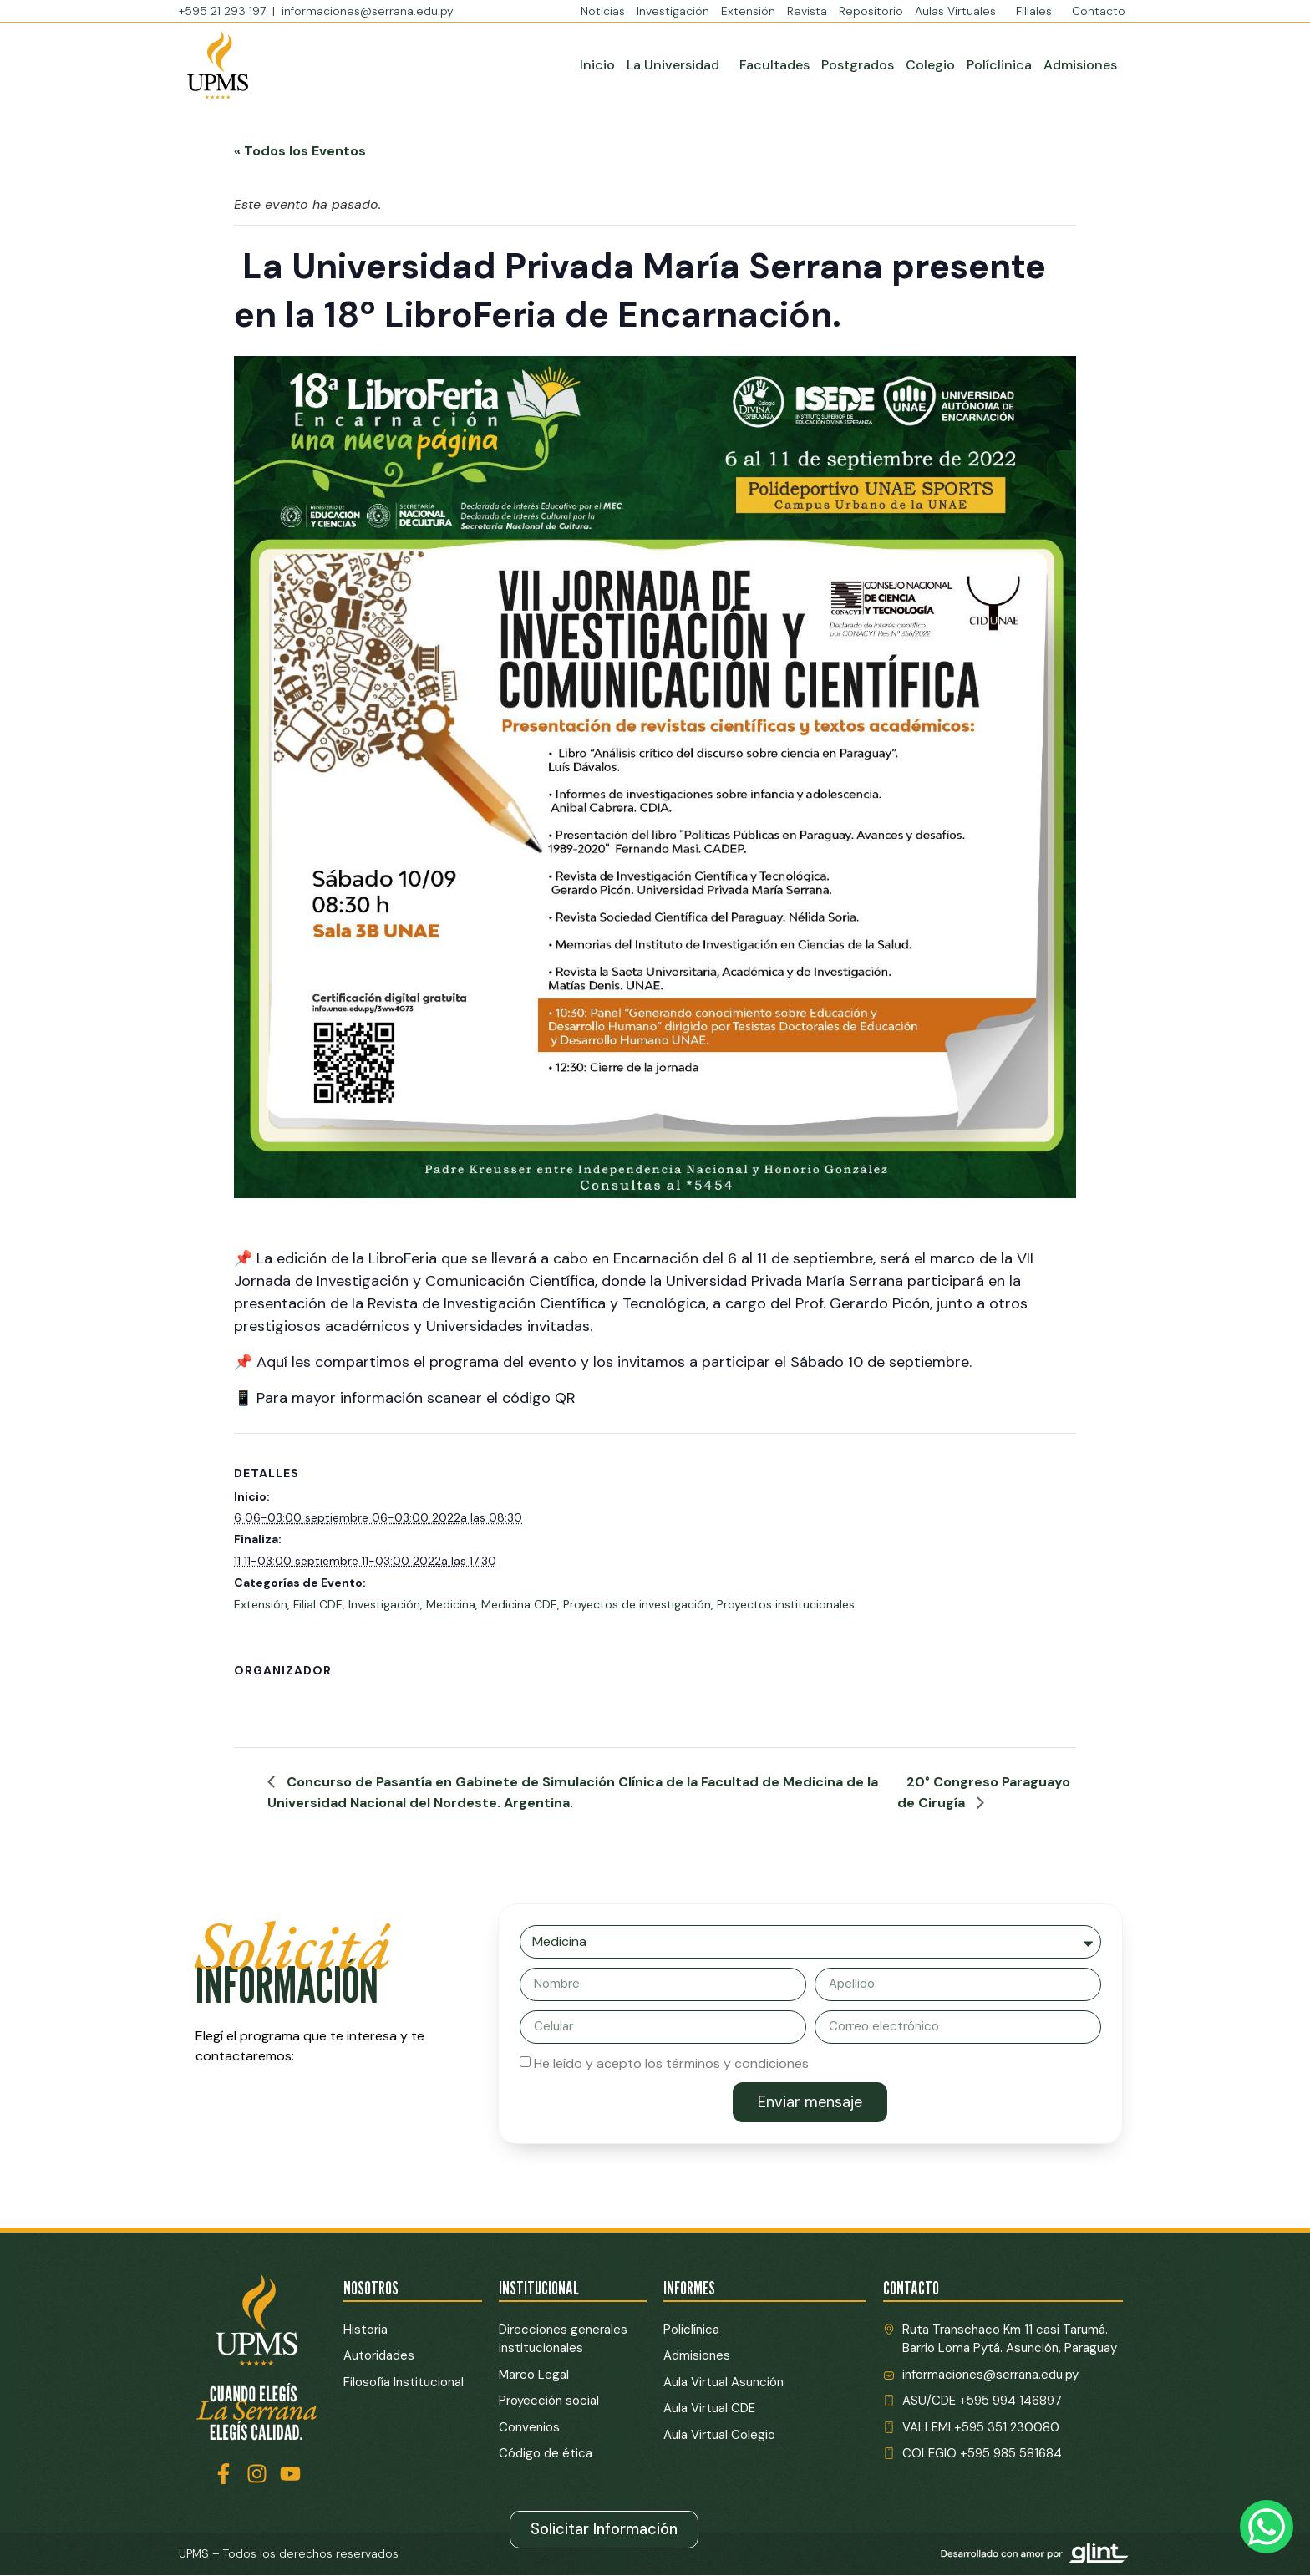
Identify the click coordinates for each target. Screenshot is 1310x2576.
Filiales (1038, 11)
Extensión (748, 10)
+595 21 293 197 (224, 10)
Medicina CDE (519, 1604)
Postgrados (857, 65)
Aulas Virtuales (959, 11)
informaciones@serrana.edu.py (368, 10)
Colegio (930, 65)
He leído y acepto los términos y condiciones (671, 2062)
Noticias (603, 10)
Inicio (597, 65)
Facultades (774, 65)
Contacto (1098, 10)
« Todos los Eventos (300, 151)
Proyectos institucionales (786, 1604)
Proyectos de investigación (637, 1604)
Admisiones (1080, 65)
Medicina (450, 1604)
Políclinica (999, 65)
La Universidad (677, 65)
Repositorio (871, 10)
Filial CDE (318, 1604)
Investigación (673, 10)
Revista (807, 10)
